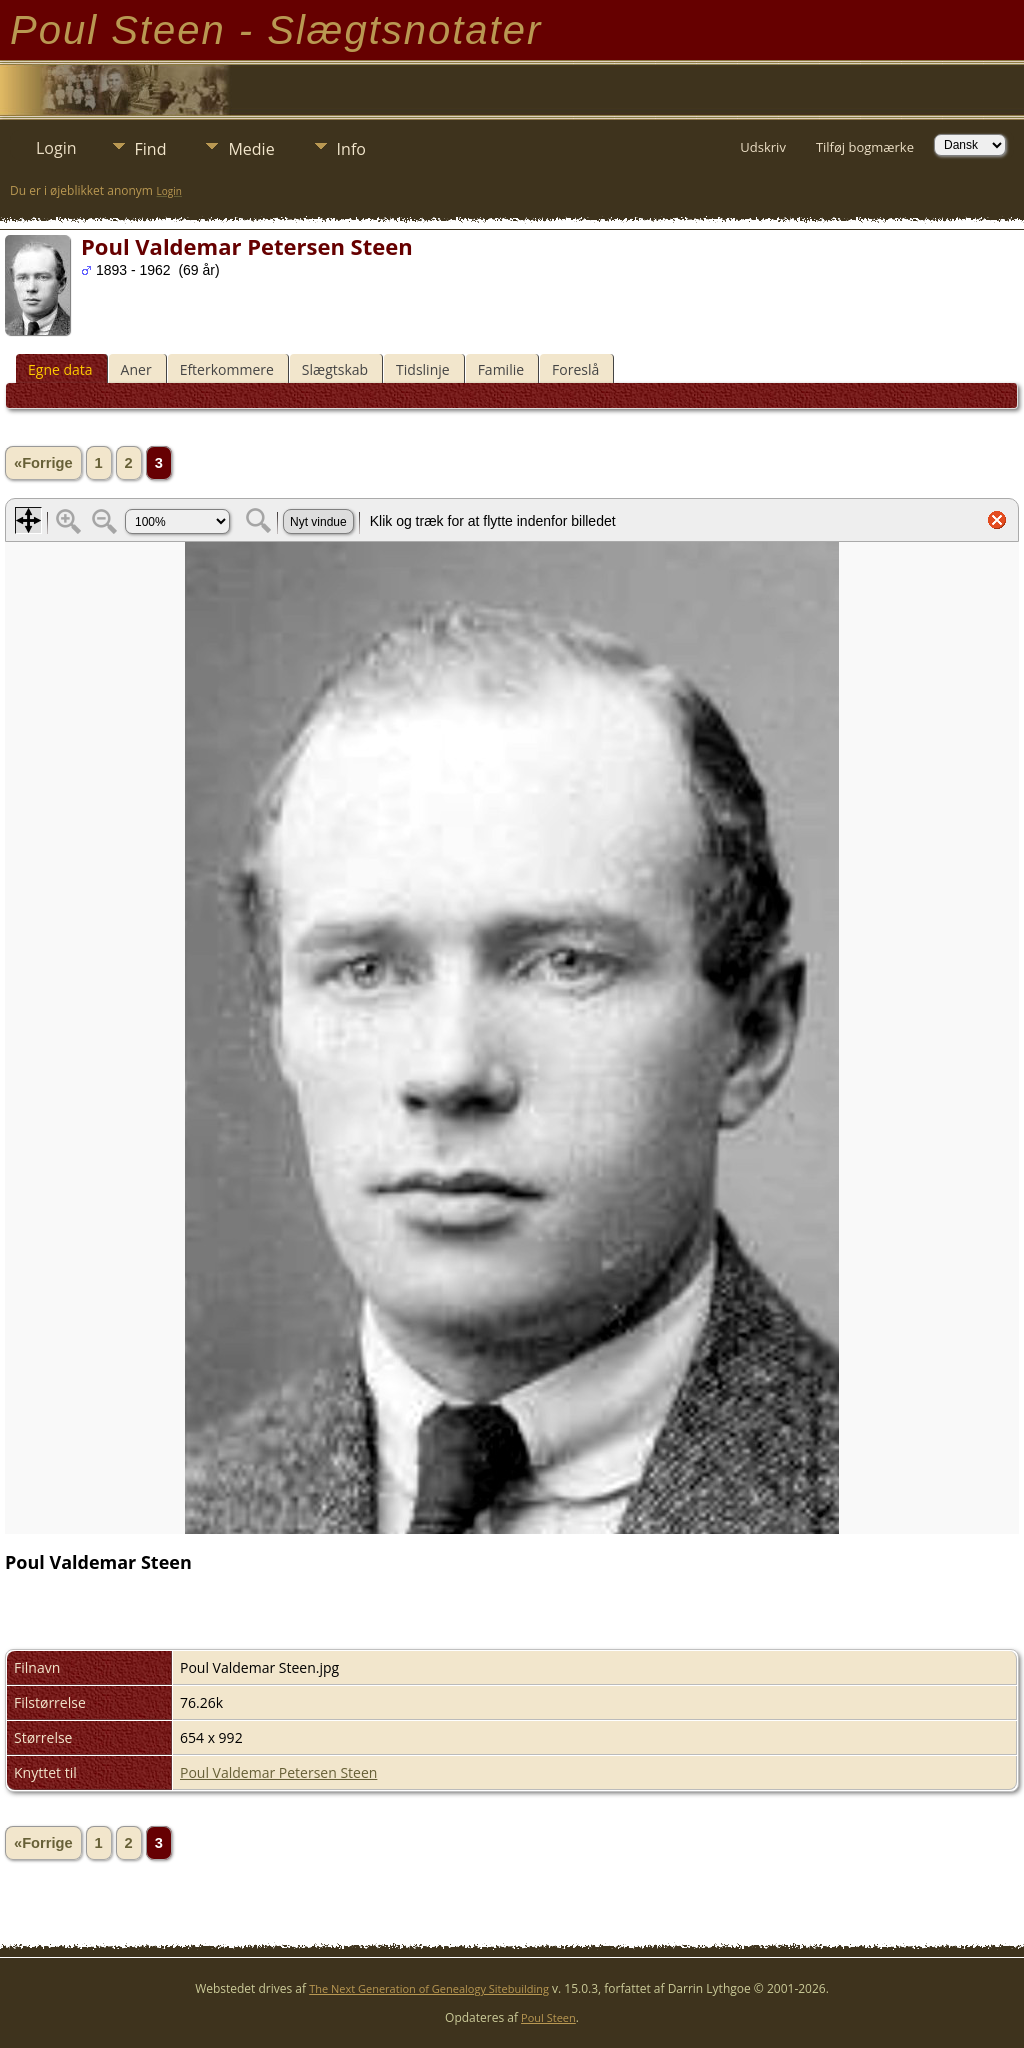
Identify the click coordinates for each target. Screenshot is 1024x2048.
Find (151, 149)
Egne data (60, 369)
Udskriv (763, 147)
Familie (501, 369)
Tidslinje (423, 369)
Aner (136, 369)
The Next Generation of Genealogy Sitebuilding (429, 1988)
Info (351, 149)
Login (56, 148)
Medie (251, 149)
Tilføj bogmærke (865, 147)
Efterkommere (227, 369)
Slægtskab (335, 369)
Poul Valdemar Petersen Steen (278, 1772)
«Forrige (43, 463)
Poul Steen (548, 2017)
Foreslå (575, 369)
